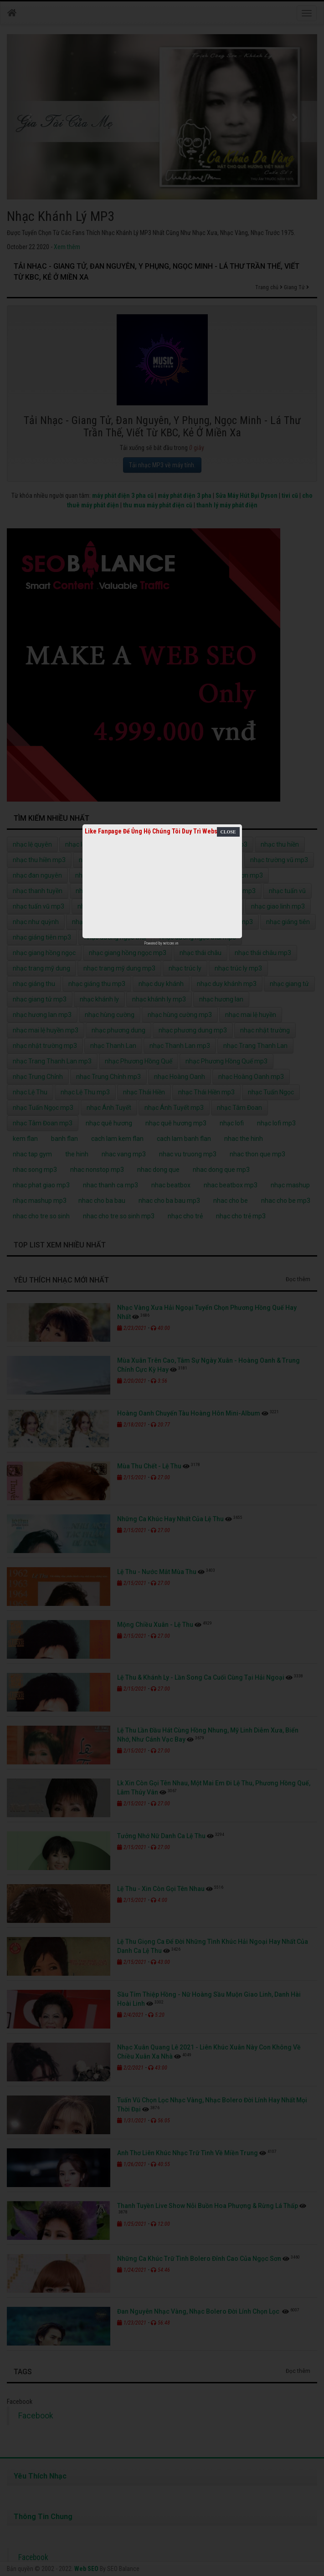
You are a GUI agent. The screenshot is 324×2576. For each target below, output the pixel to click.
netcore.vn (170, 943)
